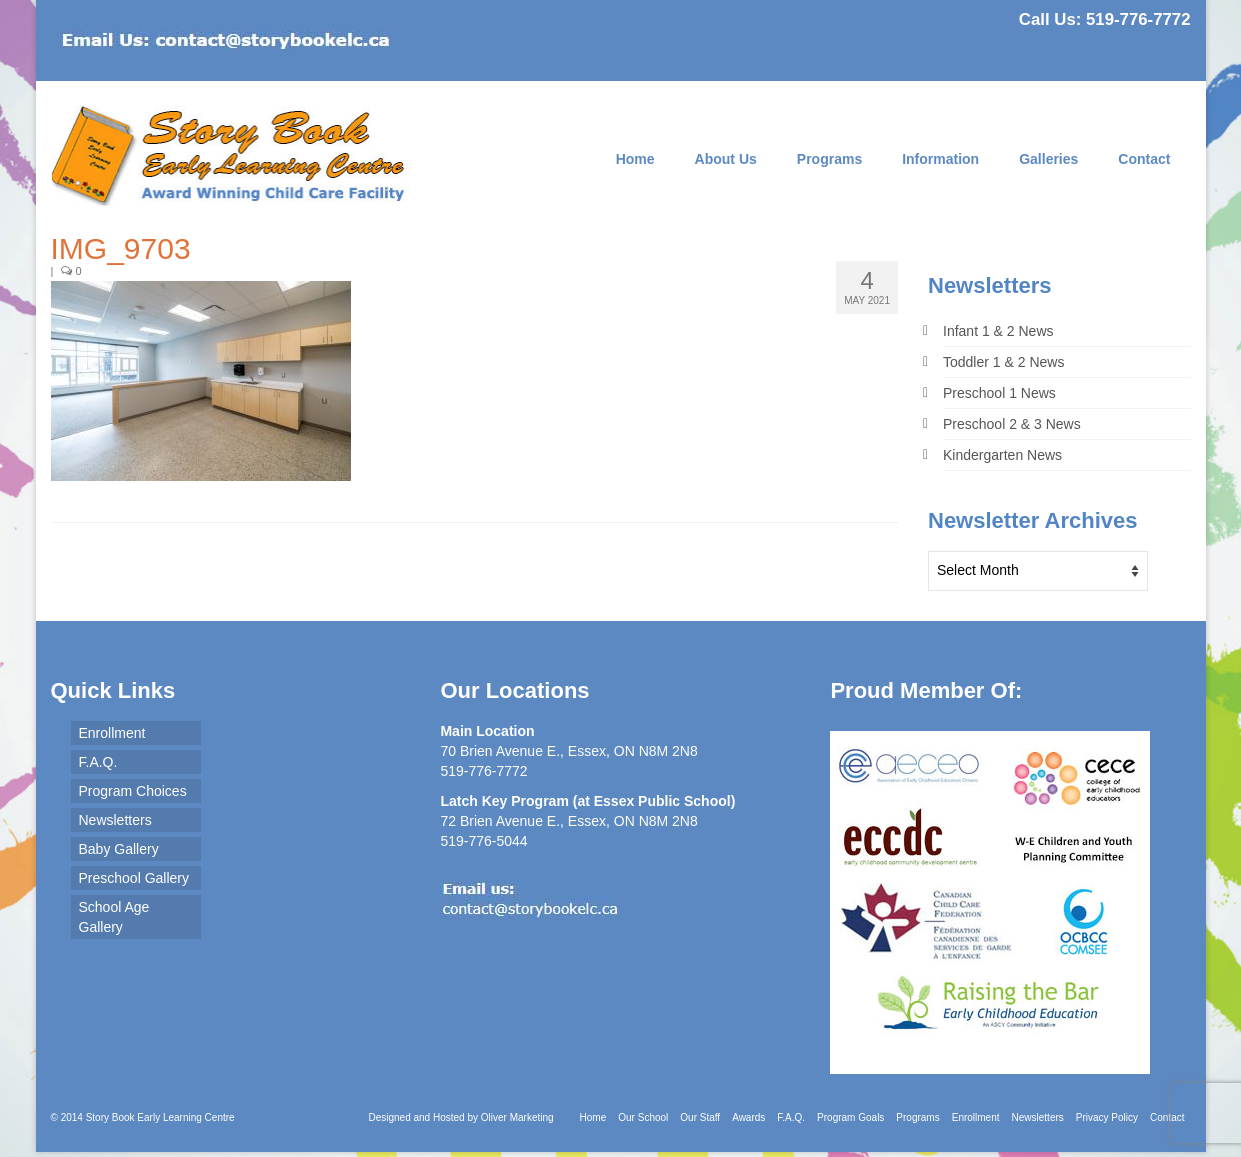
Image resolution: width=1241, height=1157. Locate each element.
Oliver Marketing (517, 1117)
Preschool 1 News (999, 393)
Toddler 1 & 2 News (1003, 362)
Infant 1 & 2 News (998, 331)
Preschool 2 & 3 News (1012, 424)
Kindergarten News (1002, 455)
